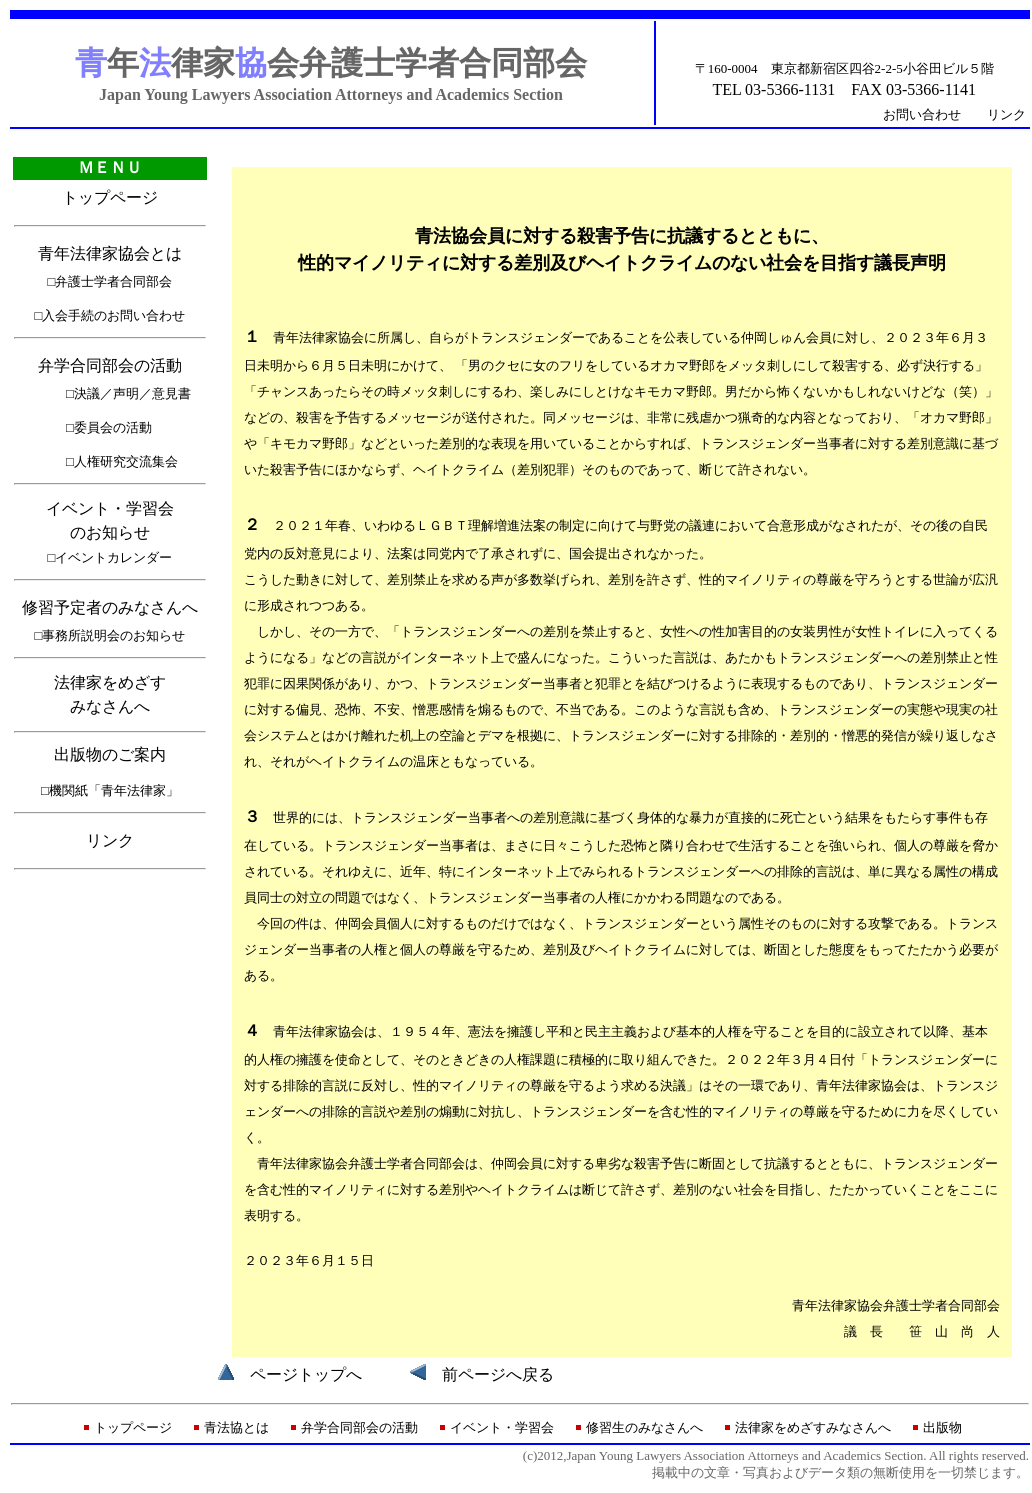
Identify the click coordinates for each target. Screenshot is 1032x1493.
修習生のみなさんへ (644, 1427)
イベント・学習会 (502, 1427)
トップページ (110, 197)
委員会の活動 (113, 427)
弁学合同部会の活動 (110, 365)
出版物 (942, 1427)
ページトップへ (306, 1374)
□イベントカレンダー (110, 557)
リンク (1006, 114)
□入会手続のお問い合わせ (110, 315)
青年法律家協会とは (110, 253)
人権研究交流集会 (126, 461)
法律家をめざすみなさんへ (813, 1427)
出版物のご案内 (110, 754)
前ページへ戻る (498, 1374)
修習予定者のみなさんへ (110, 607)
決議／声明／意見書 (132, 393)
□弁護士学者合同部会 (110, 281)
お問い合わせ (922, 114)
